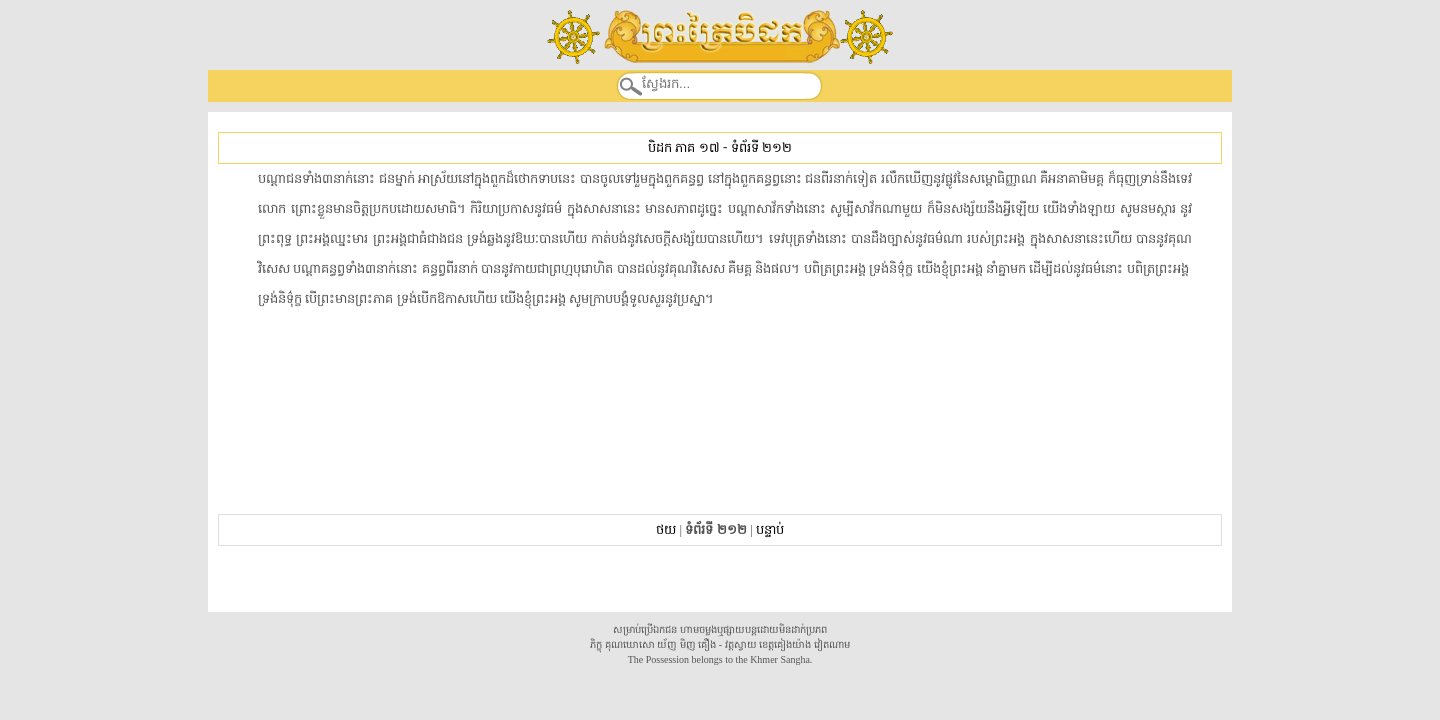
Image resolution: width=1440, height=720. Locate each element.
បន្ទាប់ (770, 529)
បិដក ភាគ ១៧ (683, 147)
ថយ (666, 529)
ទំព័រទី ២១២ (761, 147)
